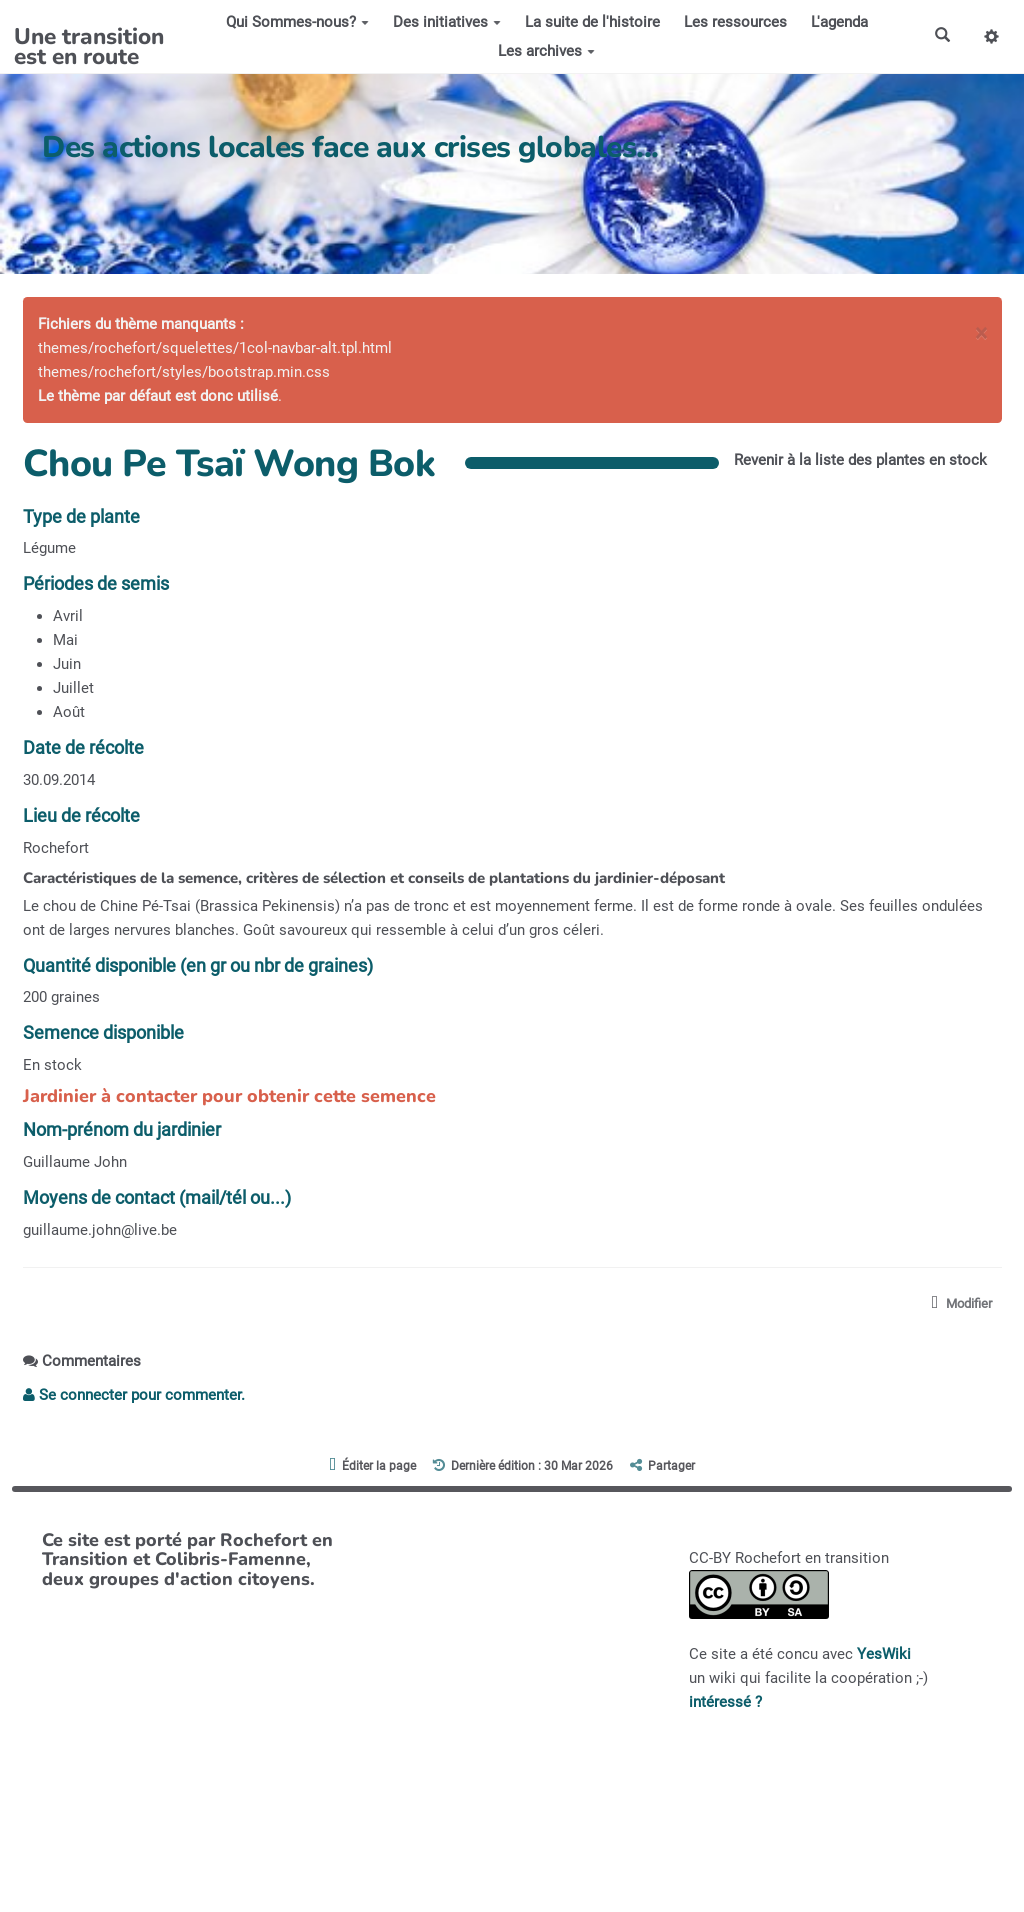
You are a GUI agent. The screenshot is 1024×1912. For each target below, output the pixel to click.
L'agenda (839, 22)
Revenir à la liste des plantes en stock (860, 460)
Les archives (546, 51)
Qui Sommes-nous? (297, 22)
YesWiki (884, 1654)
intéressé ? (725, 1702)
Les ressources (735, 22)
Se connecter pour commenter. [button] (134, 1395)
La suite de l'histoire (592, 22)
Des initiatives (447, 22)
